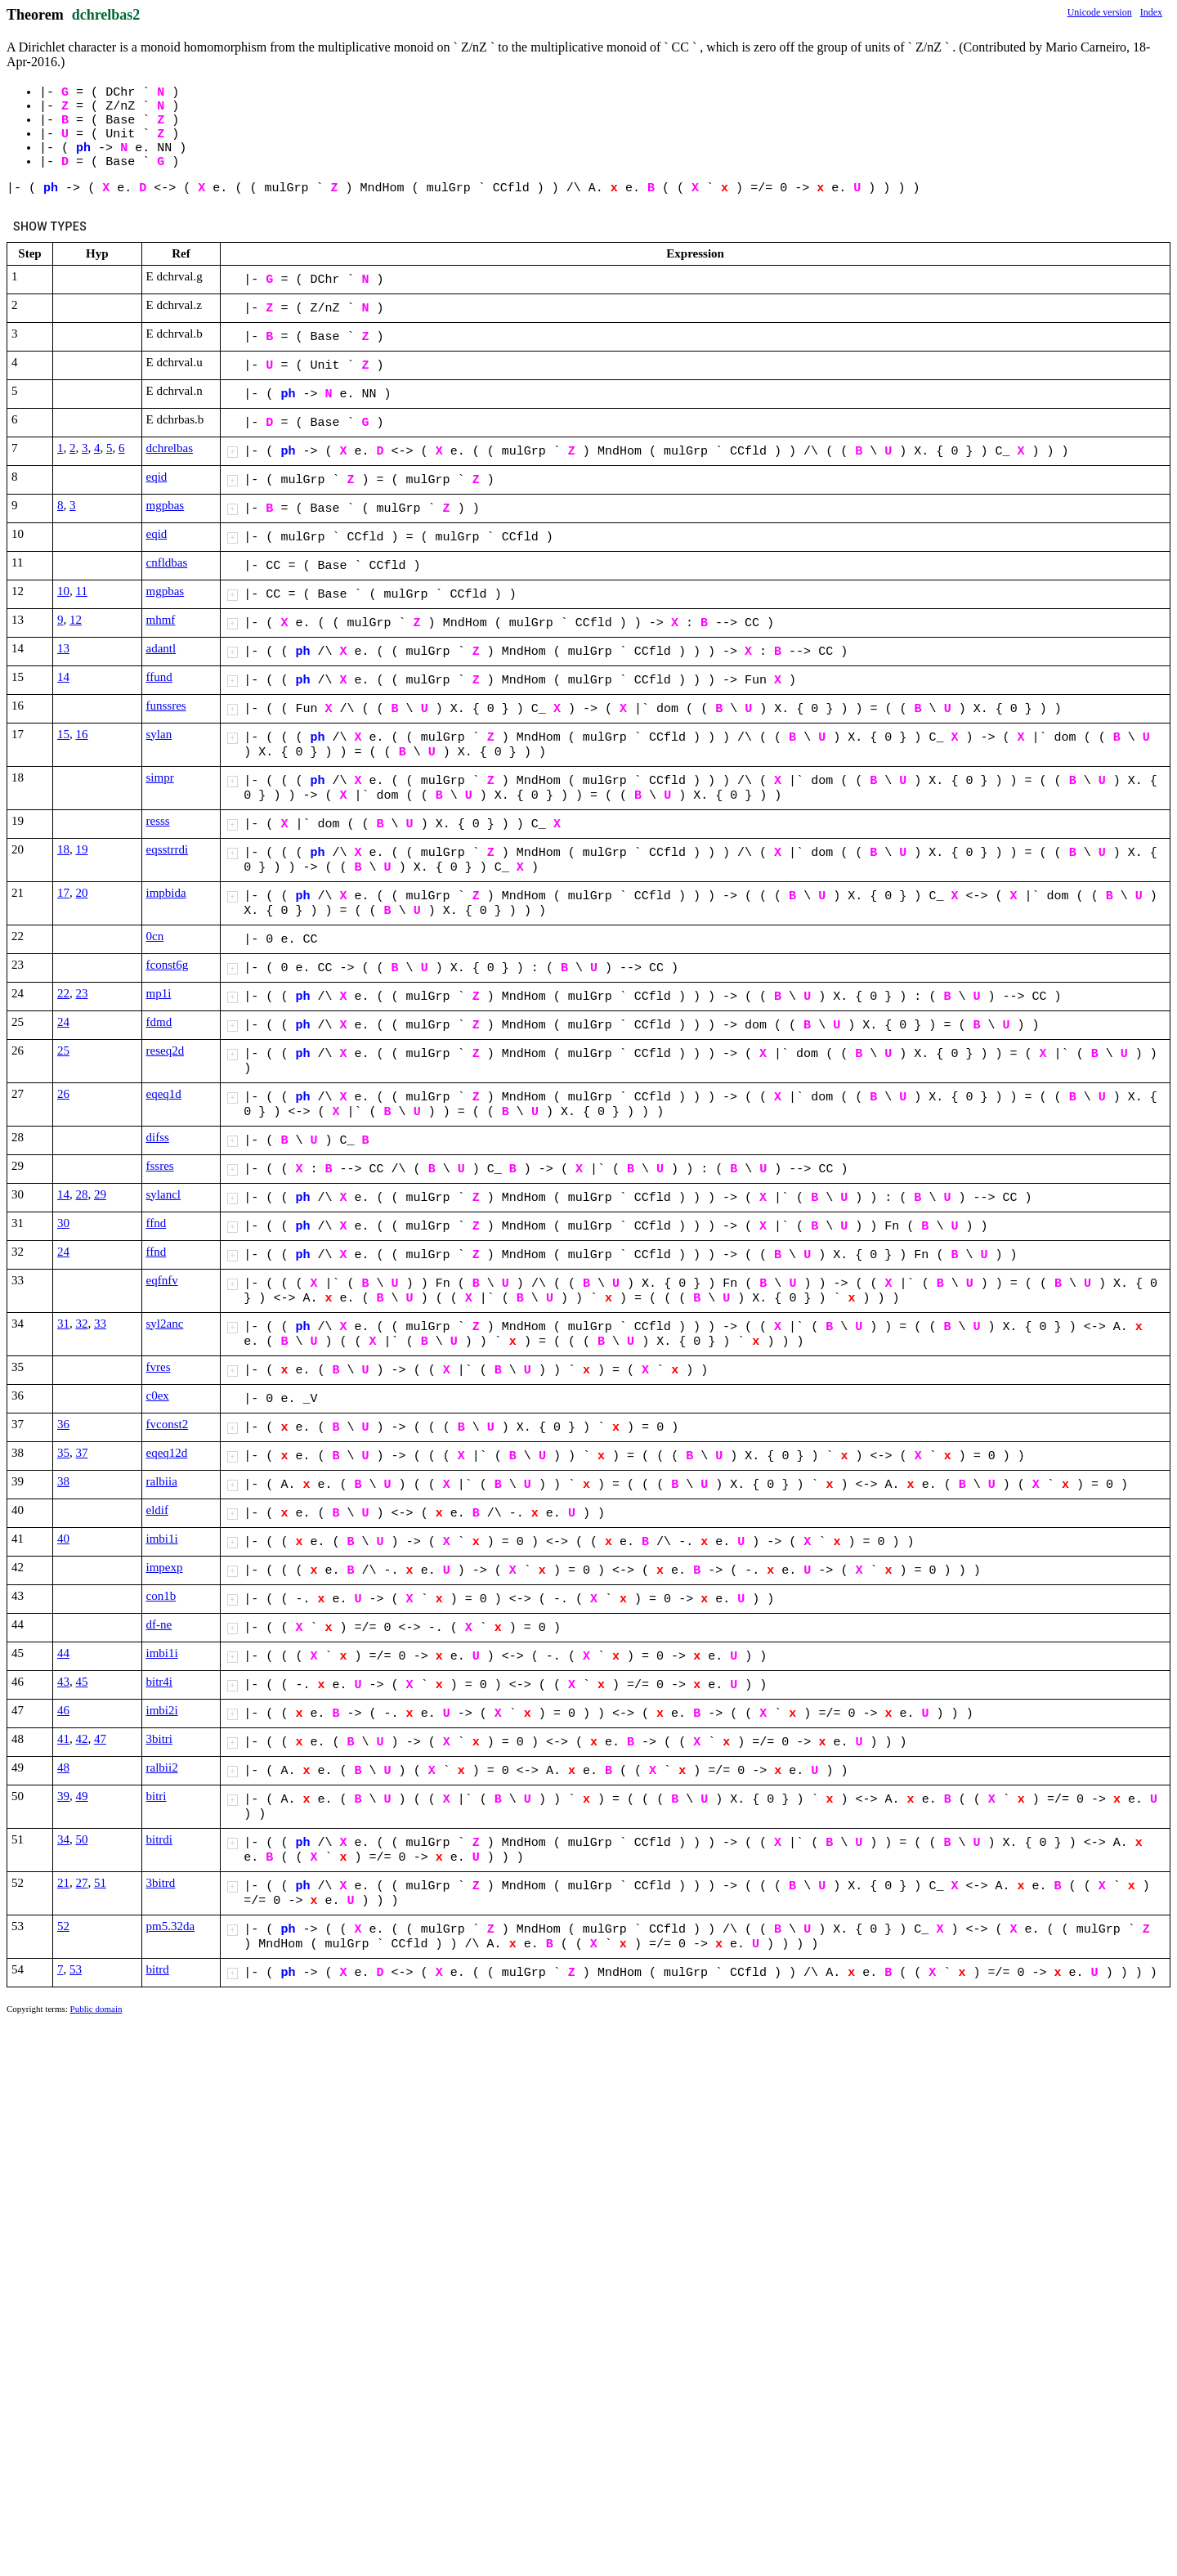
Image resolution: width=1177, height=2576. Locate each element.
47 (100, 1738)
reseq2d (165, 1050)
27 (82, 1882)
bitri (156, 1796)
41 (63, 1738)
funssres (166, 705)
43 (63, 1681)
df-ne (159, 1624)
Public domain (96, 2009)
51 (100, 1882)
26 (63, 1093)
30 (63, 1223)
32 (82, 1323)
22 (63, 993)
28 (82, 1194)
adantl (161, 648)
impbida (166, 892)
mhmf (161, 619)
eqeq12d (167, 1452)
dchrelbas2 (106, 15)
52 (63, 1926)
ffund (159, 676)
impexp (164, 1567)
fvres (158, 1366)
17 (63, 892)
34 (63, 1839)
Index (1151, 12)
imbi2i (162, 1710)
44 (63, 1653)
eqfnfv (162, 1280)
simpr (160, 777)
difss (157, 1137)
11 (81, 591)
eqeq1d (163, 1093)
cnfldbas (167, 562)
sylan (159, 734)
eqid (157, 476)
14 (63, 676)
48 (63, 1767)
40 (63, 1538)
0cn (155, 936)
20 (82, 892)
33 (100, 1323)
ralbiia (161, 1481)
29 (100, 1194)
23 (82, 993)
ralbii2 (162, 1767)
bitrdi (159, 1839)
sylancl (163, 1194)
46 (63, 1710)
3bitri (159, 1738)
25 (63, 1050)
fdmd (159, 1021)
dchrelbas (169, 448)
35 (63, 1452)
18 (63, 849)
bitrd (157, 1969)
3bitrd (161, 1882)
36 (63, 1424)
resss (158, 820)
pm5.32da (170, 1926)
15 (63, 734)
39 (63, 1796)
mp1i (159, 993)
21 (63, 1882)
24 (63, 1021)
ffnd (156, 1223)
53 (75, 1969)
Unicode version (1099, 12)
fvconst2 (167, 1424)
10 (63, 591)
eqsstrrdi (167, 849)
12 (75, 619)
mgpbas (165, 505)
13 (63, 648)
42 (82, 1738)
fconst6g (167, 964)
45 (82, 1681)
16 (82, 734)
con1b (161, 1595)
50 (82, 1839)
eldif (157, 1509)
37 (82, 1452)
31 (63, 1323)
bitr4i (159, 1681)
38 (63, 1481)
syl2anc (165, 1323)
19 (82, 849)
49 (82, 1796)
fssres (160, 1165)
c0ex (157, 1395)
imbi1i (162, 1538)
